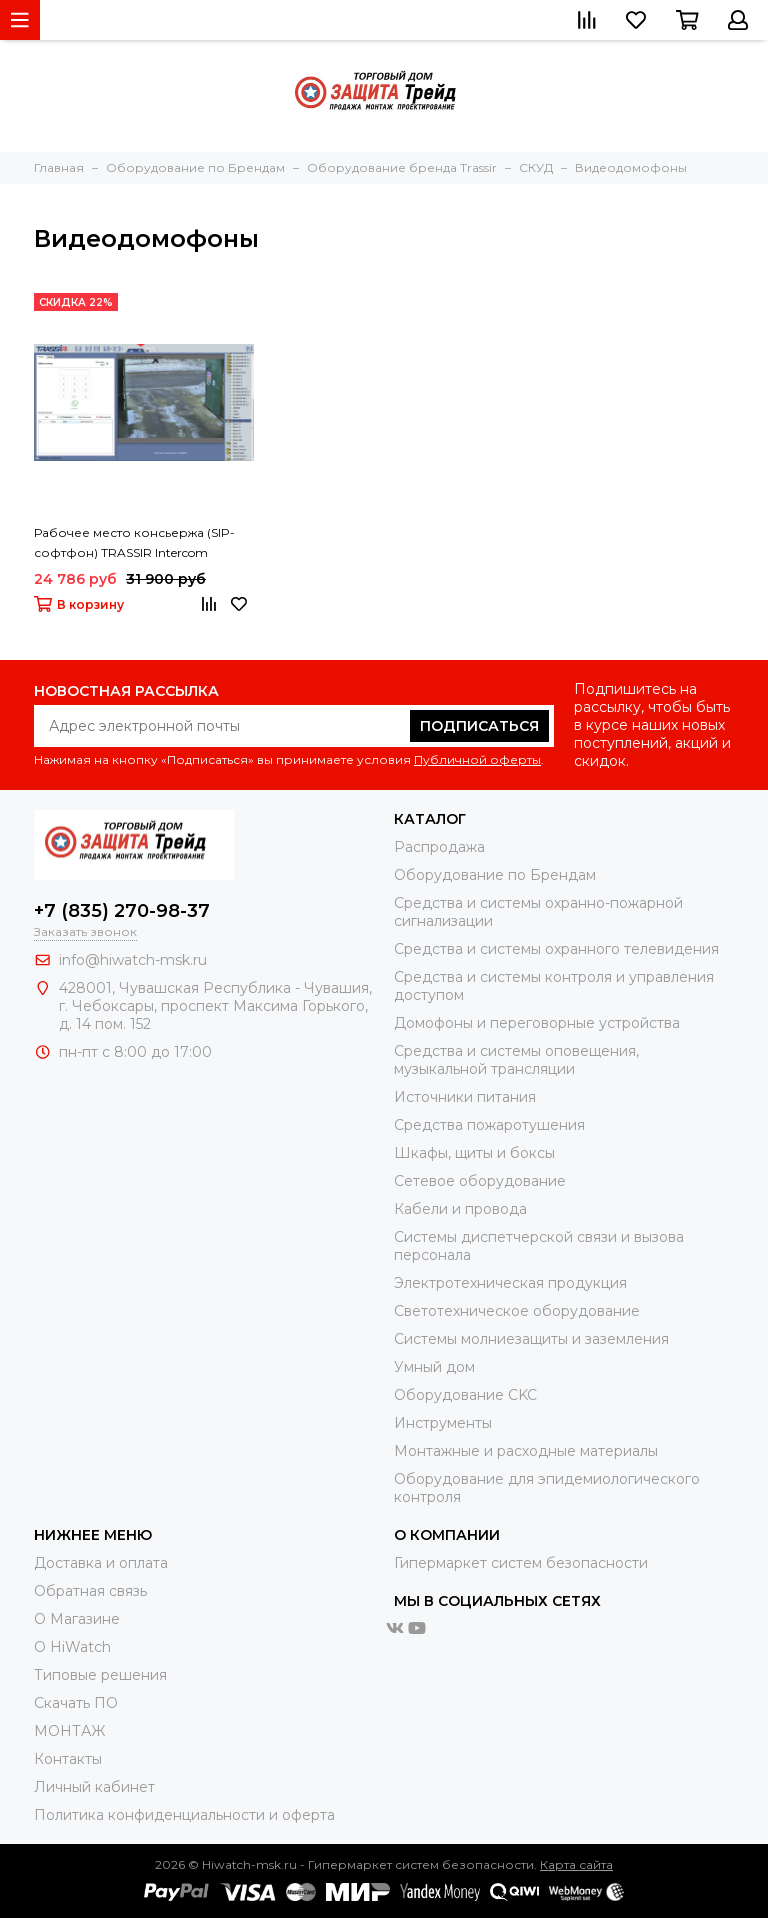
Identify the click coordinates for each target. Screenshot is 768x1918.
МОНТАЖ (69, 1731)
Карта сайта (576, 1864)
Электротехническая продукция (510, 1283)
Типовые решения (100, 1675)
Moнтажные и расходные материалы (526, 1451)
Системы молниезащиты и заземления (531, 1339)
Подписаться (479, 726)
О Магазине (77, 1619)
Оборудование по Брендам (495, 875)
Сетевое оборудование (480, 1181)
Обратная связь (90, 1591)
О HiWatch (72, 1647)
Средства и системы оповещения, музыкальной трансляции (516, 1060)
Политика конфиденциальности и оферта (184, 1815)
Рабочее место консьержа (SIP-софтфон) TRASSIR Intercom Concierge (134, 544)
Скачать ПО (76, 1703)
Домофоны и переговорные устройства (537, 1023)
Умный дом (434, 1367)
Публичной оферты (477, 759)
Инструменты (443, 1423)
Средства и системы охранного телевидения (556, 949)
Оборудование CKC (465, 1395)
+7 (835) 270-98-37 (122, 911)
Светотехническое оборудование (517, 1311)
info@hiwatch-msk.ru (133, 960)
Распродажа (439, 847)
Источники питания (465, 1097)
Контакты (68, 1759)
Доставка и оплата (101, 1563)
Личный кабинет (94, 1787)
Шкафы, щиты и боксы (474, 1153)
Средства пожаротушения (489, 1125)
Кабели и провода (460, 1209)
